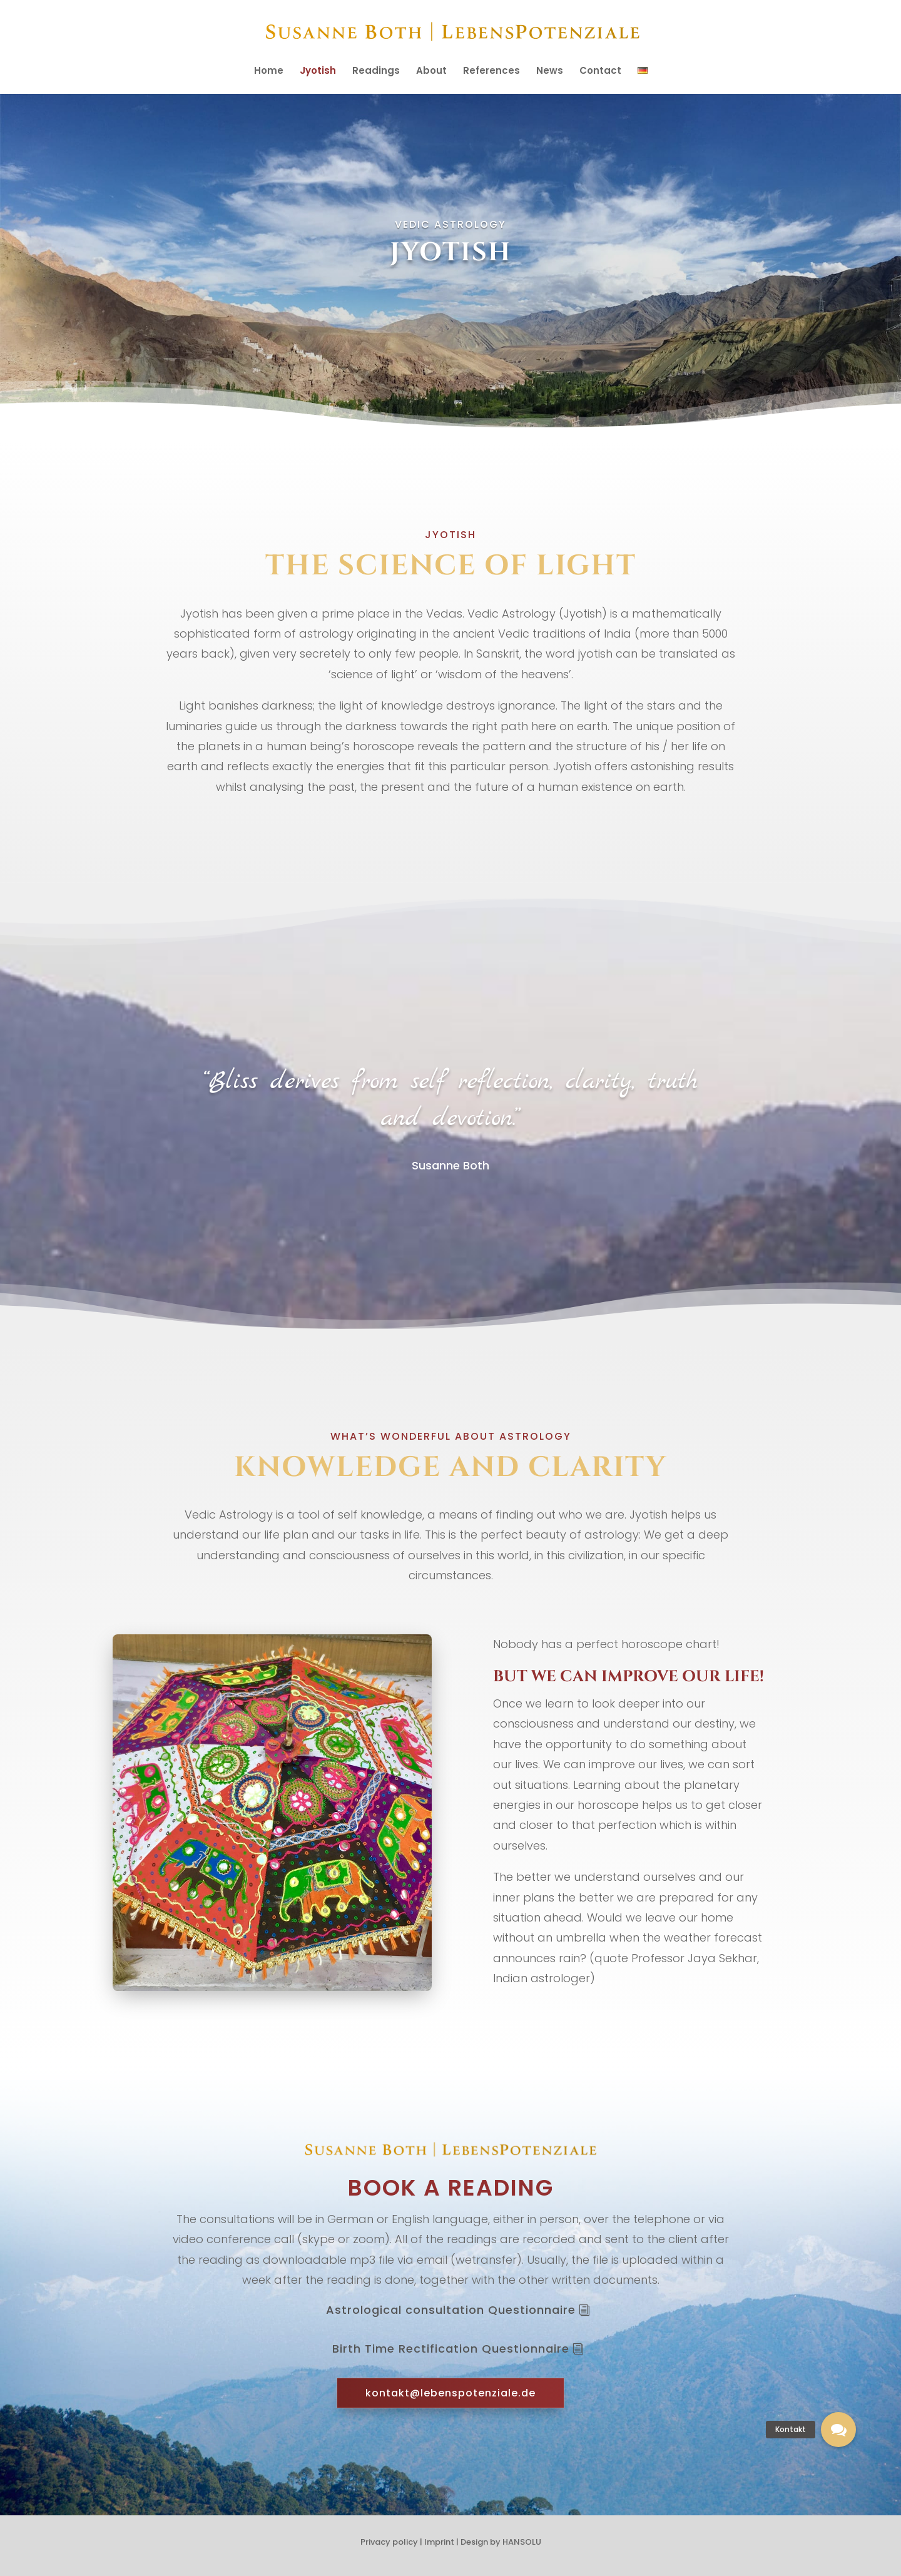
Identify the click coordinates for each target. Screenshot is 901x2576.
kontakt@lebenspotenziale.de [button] (450, 2393)
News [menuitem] (549, 71)
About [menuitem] (431, 71)
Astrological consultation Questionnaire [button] (451, 2310)
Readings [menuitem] (376, 71)
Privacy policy (389, 2542)
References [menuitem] (491, 71)
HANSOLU (521, 2542)
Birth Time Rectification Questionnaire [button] (450, 2348)
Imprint (439, 2542)
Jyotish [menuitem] (318, 71)
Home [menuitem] (268, 71)
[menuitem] (643, 80)
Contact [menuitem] (600, 71)
